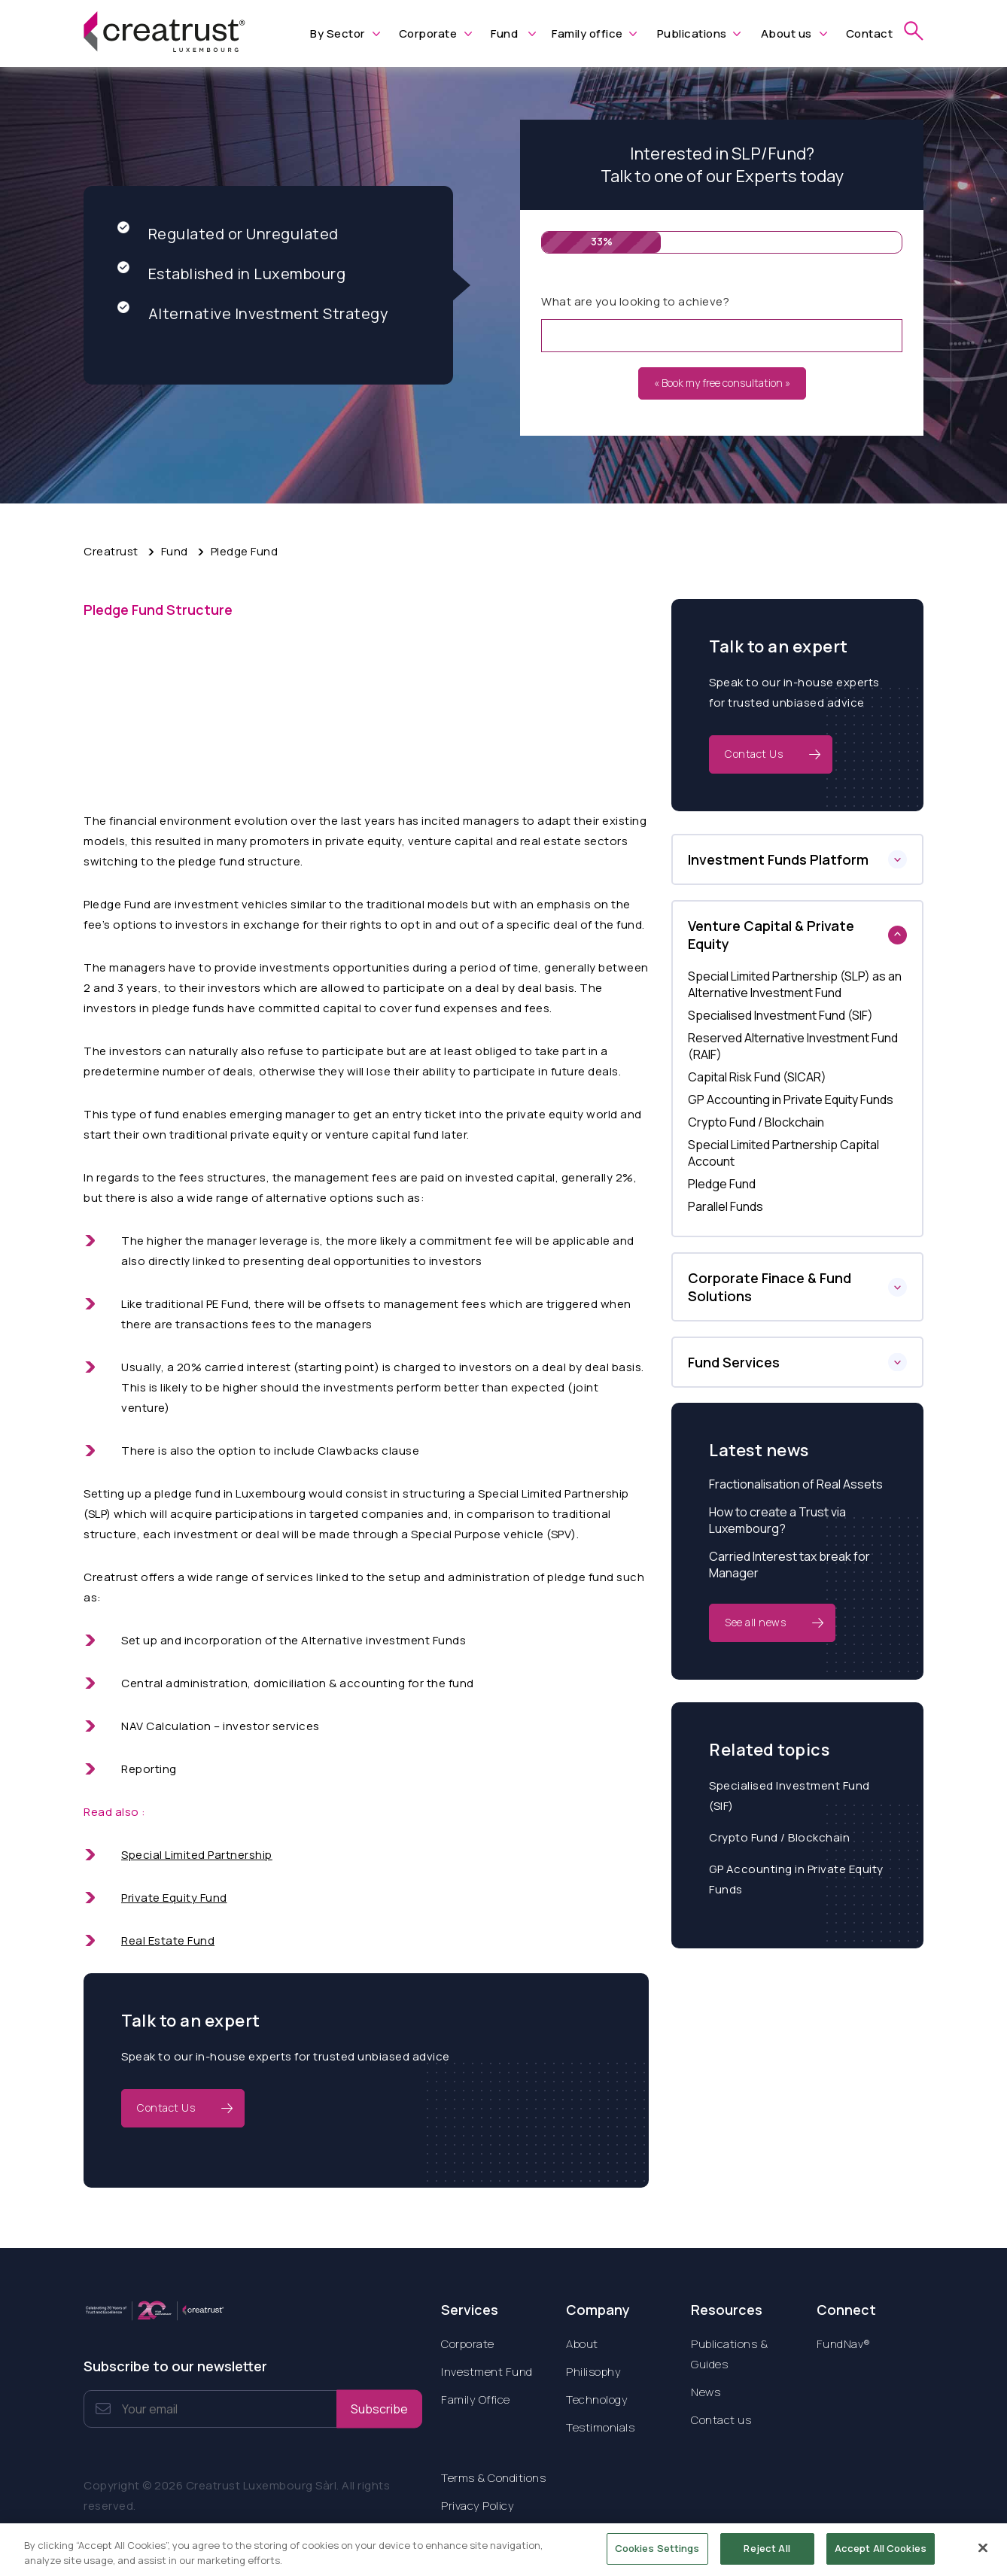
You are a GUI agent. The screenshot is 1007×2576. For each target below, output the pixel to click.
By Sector (337, 33)
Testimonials (600, 2427)
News (705, 2392)
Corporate (428, 33)
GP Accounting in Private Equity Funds (796, 1879)
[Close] (982, 2556)
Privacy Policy (477, 2506)
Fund (504, 33)
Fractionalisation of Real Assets (796, 1484)
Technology (597, 2399)
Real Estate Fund (167, 1940)
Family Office (475, 2399)
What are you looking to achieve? (635, 301)
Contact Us (166, 2107)
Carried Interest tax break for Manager (789, 1564)
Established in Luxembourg (231, 273)
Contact (869, 33)
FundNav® (844, 2344)
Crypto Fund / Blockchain (779, 1837)
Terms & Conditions (493, 2478)
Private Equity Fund (174, 1897)
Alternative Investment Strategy (253, 313)
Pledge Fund (244, 551)
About (582, 2344)
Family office (587, 33)
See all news (755, 1622)
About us (786, 33)
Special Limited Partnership (196, 1855)
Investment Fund (487, 2372)
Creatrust (111, 551)
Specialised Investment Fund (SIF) (789, 1796)
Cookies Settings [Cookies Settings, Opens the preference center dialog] (657, 2556)
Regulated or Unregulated (228, 234)
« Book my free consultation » (722, 383)
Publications (692, 33)
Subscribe (379, 2409)
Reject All (766, 2556)
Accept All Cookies (880, 2556)
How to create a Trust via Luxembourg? (777, 1520)
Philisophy (593, 2372)
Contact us (721, 2420)
